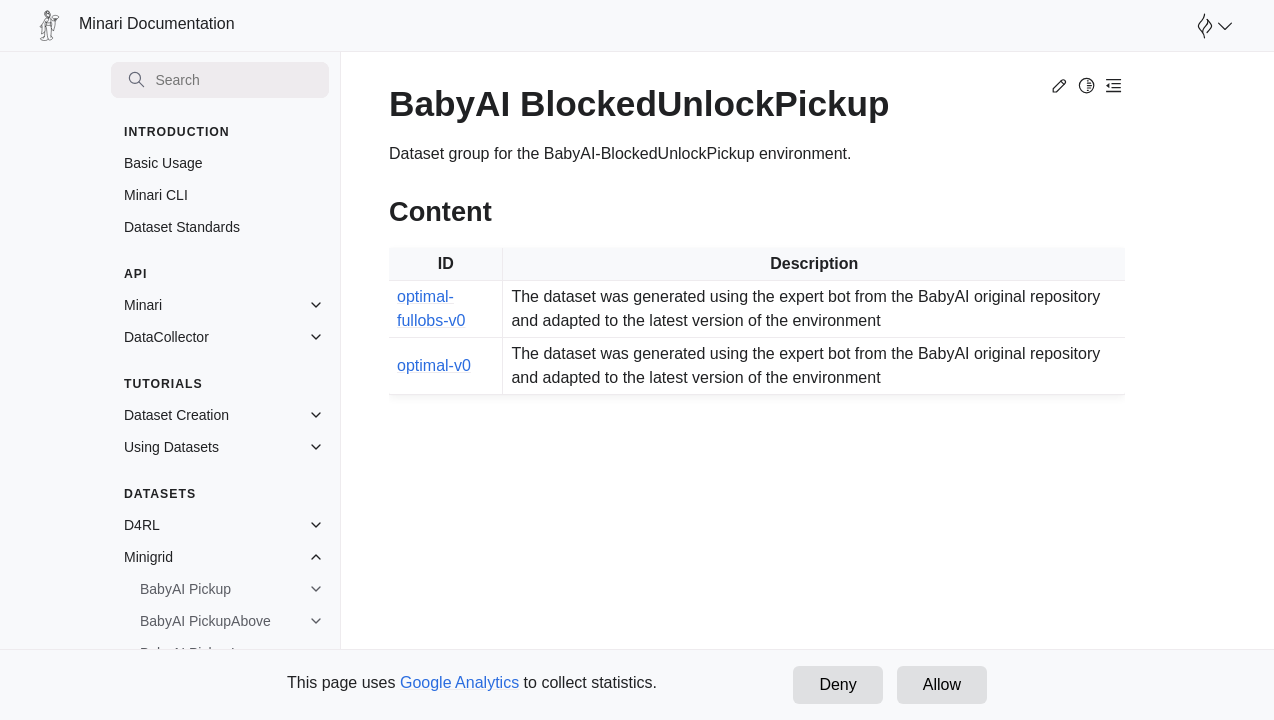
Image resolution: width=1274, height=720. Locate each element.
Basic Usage (163, 163)
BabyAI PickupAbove (205, 621)
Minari (143, 305)
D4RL (142, 525)
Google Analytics (459, 682)
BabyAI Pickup (185, 589)
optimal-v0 (434, 365)
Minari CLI (156, 195)
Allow (942, 684)
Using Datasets (171, 447)
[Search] (220, 80)
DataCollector (166, 337)
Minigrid (148, 557)
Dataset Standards (182, 227)
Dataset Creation (176, 415)
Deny (837, 684)
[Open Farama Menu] (1212, 26)
